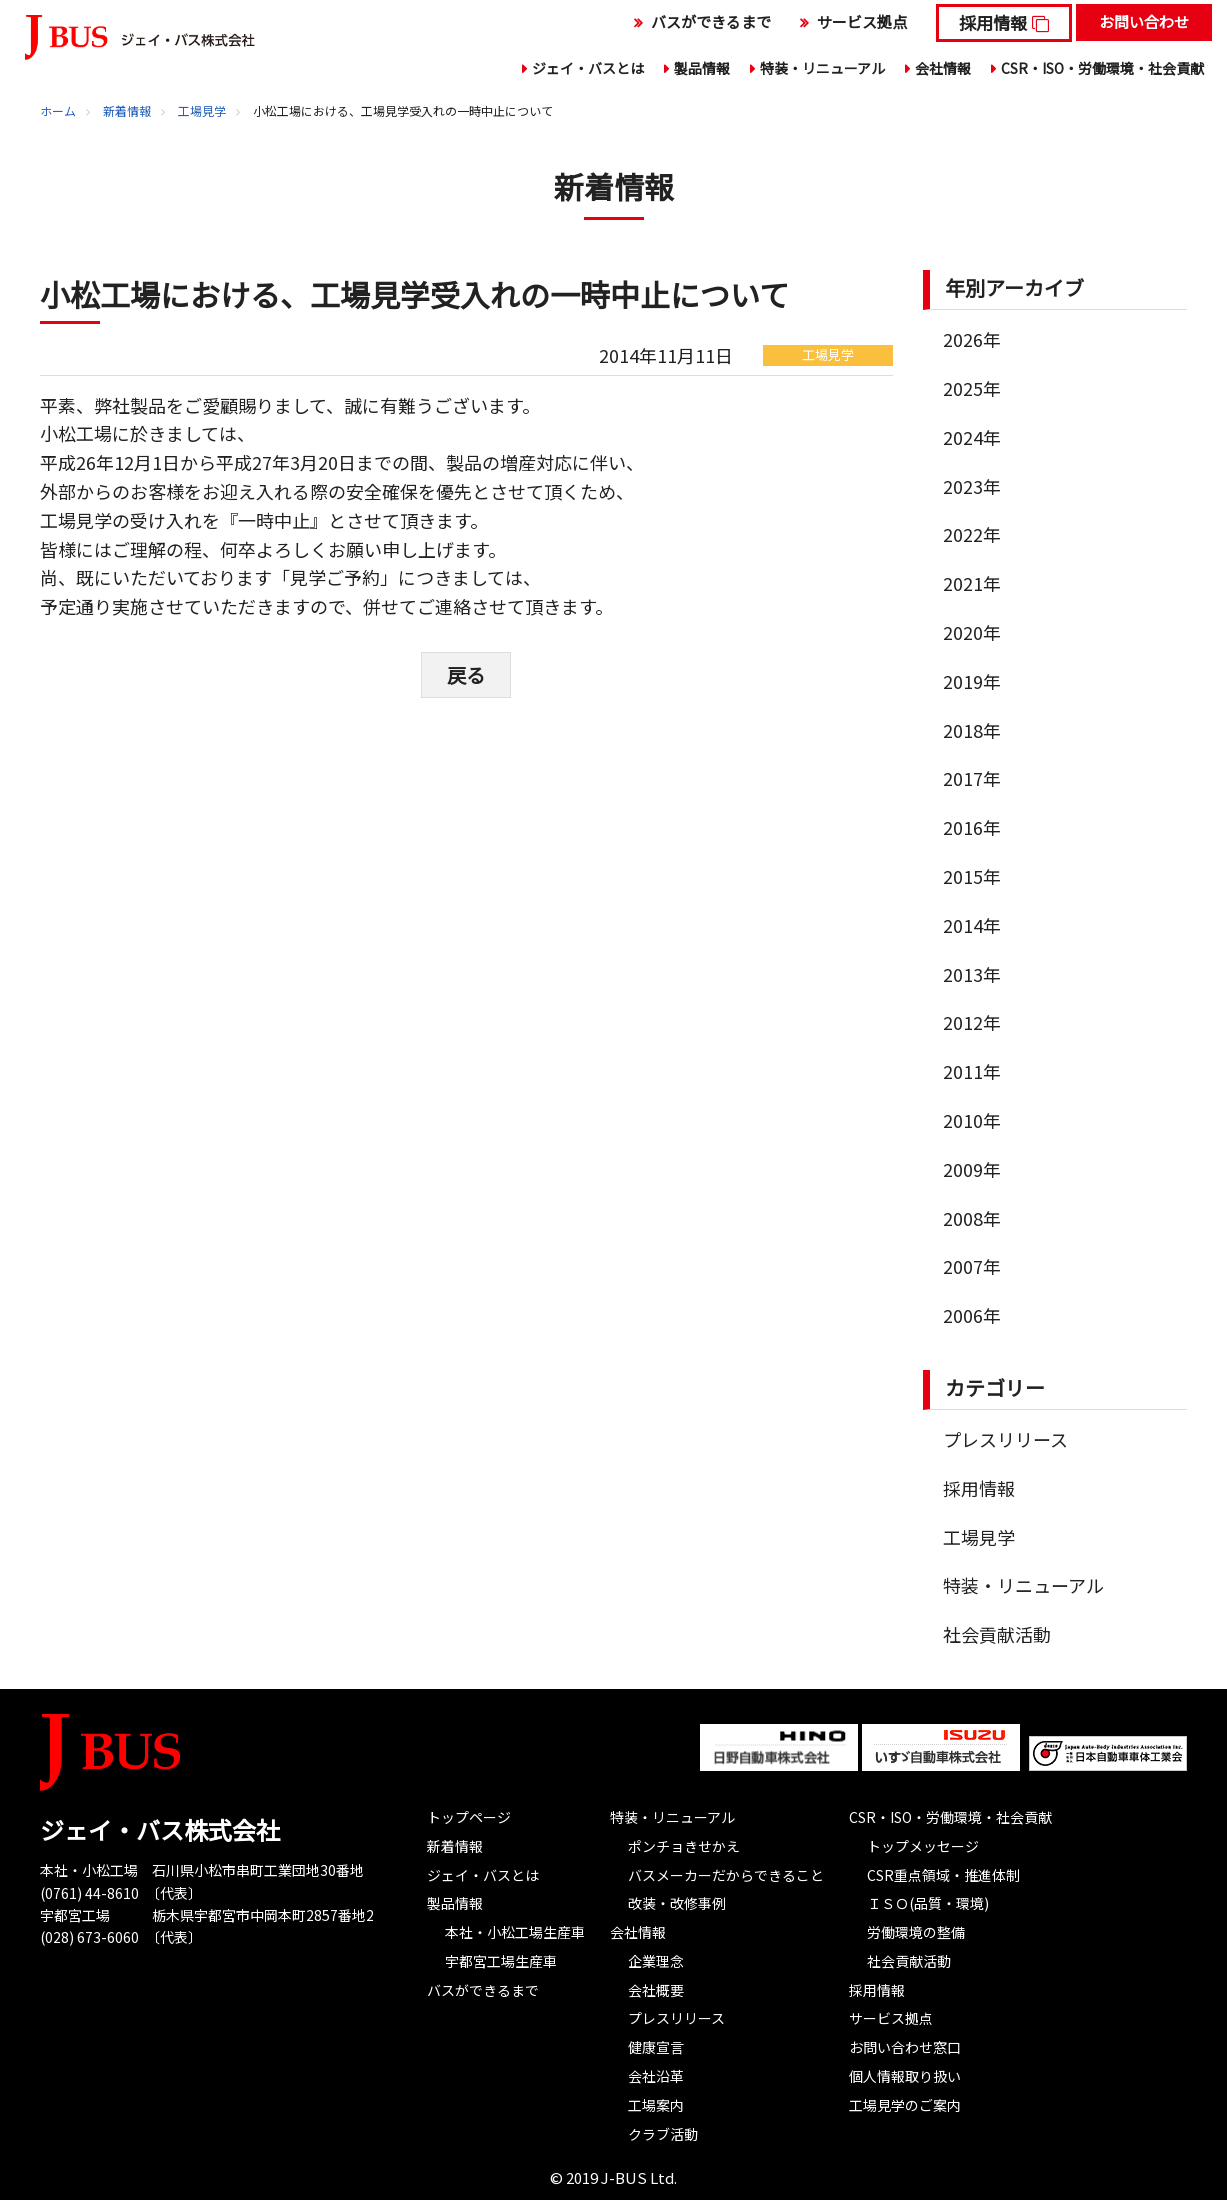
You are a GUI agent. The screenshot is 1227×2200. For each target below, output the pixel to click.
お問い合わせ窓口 (905, 2047)
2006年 (972, 1315)
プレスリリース (1005, 1439)
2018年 (972, 730)
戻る (466, 673)
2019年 (972, 681)
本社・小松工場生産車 (515, 1932)
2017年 (972, 778)
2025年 (972, 388)
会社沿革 (656, 2076)
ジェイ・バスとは (588, 68)
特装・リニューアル (822, 68)
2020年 (972, 632)
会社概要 (656, 1990)
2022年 (972, 534)
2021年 (972, 583)
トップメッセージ (923, 1846)
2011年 (972, 1071)
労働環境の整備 (916, 1932)
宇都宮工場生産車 (501, 1961)
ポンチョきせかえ (684, 1846)
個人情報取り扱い (905, 2076)
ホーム (58, 110)
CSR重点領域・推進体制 (943, 1875)
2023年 (972, 486)
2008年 (972, 1218)
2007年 (972, 1266)
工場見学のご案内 (905, 2105)
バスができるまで (711, 21)
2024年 (972, 437)
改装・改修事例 (677, 1903)
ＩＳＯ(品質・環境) (928, 1903)
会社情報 (943, 68)
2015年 (972, 876)
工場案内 (656, 2105)
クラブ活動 (663, 2134)
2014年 (972, 925)
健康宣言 (656, 2047)
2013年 (972, 974)
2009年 (972, 1169)
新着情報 (127, 110)
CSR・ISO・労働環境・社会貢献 (1102, 68)
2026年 (972, 339)
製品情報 (702, 68)
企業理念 (656, 1961)
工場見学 (202, 110)
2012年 (972, 1022)
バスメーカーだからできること (726, 1875)
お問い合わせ (1144, 21)
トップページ (469, 1817)
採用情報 (993, 22)
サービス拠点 (862, 21)
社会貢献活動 (997, 1634)
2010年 (972, 1120)
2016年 (972, 827)
